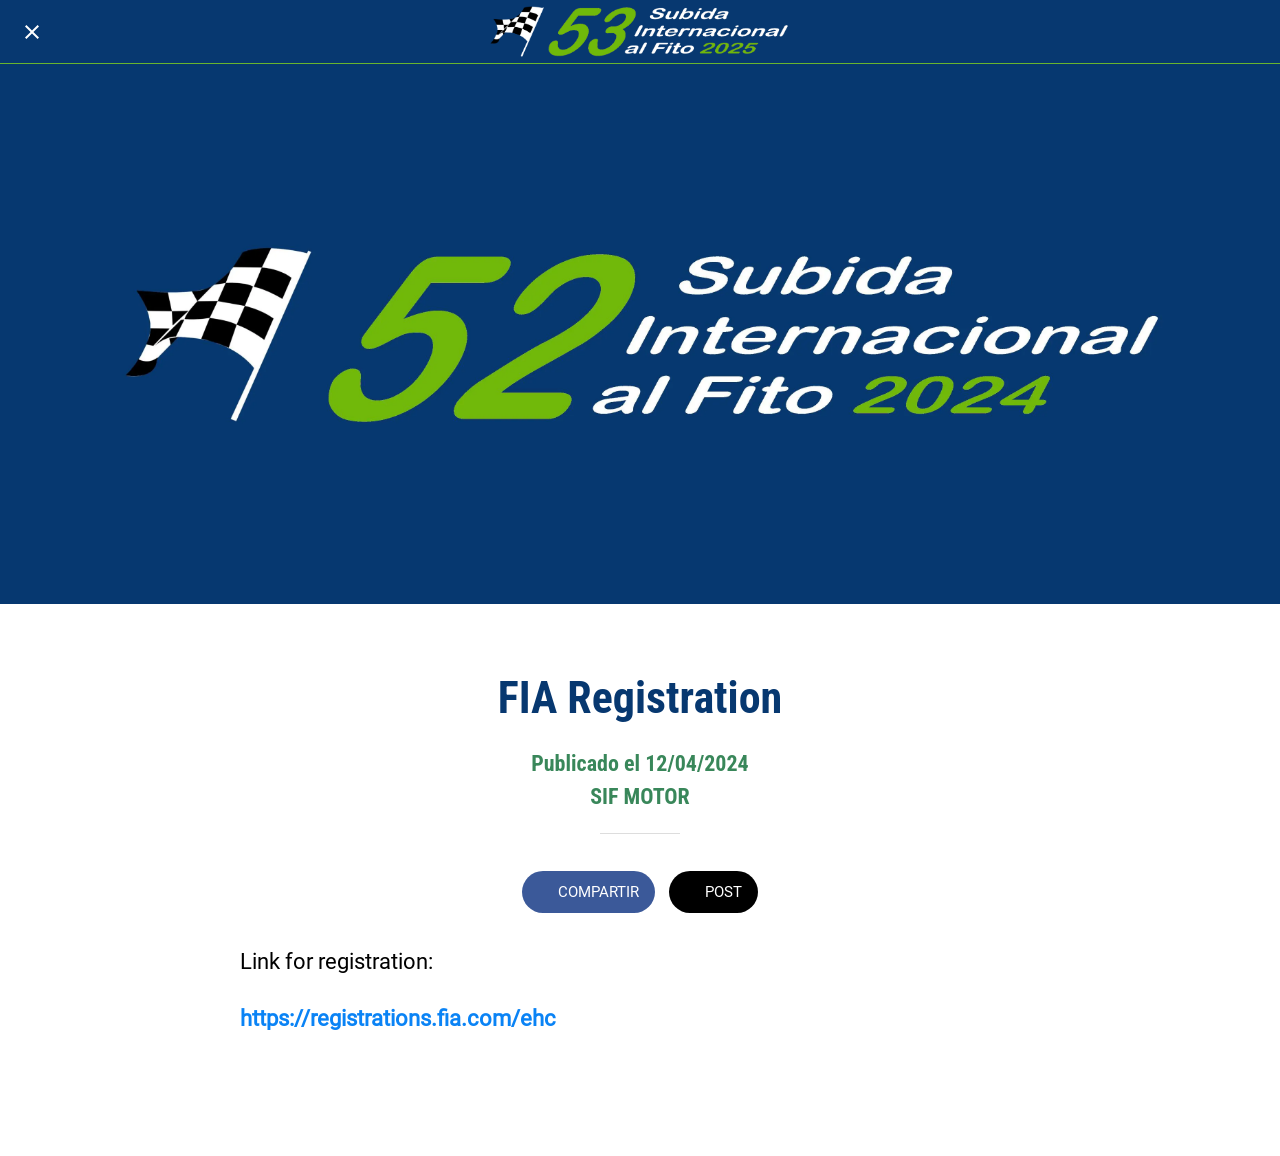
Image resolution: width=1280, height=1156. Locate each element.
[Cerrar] (32, 32)
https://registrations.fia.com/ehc (398, 1018)
